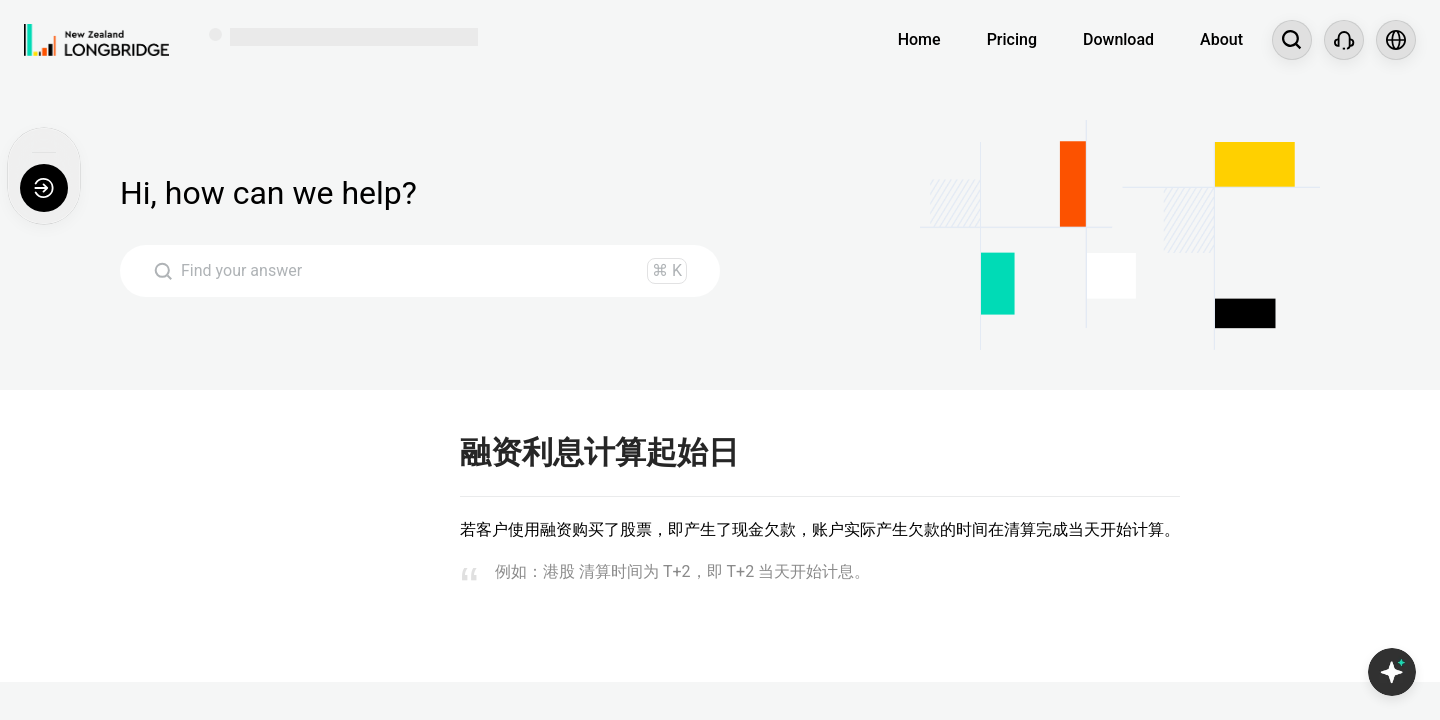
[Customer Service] (1344, 40)
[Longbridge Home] (96, 40)
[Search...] (1292, 40)
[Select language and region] (1396, 40)
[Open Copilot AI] (1392, 672)
